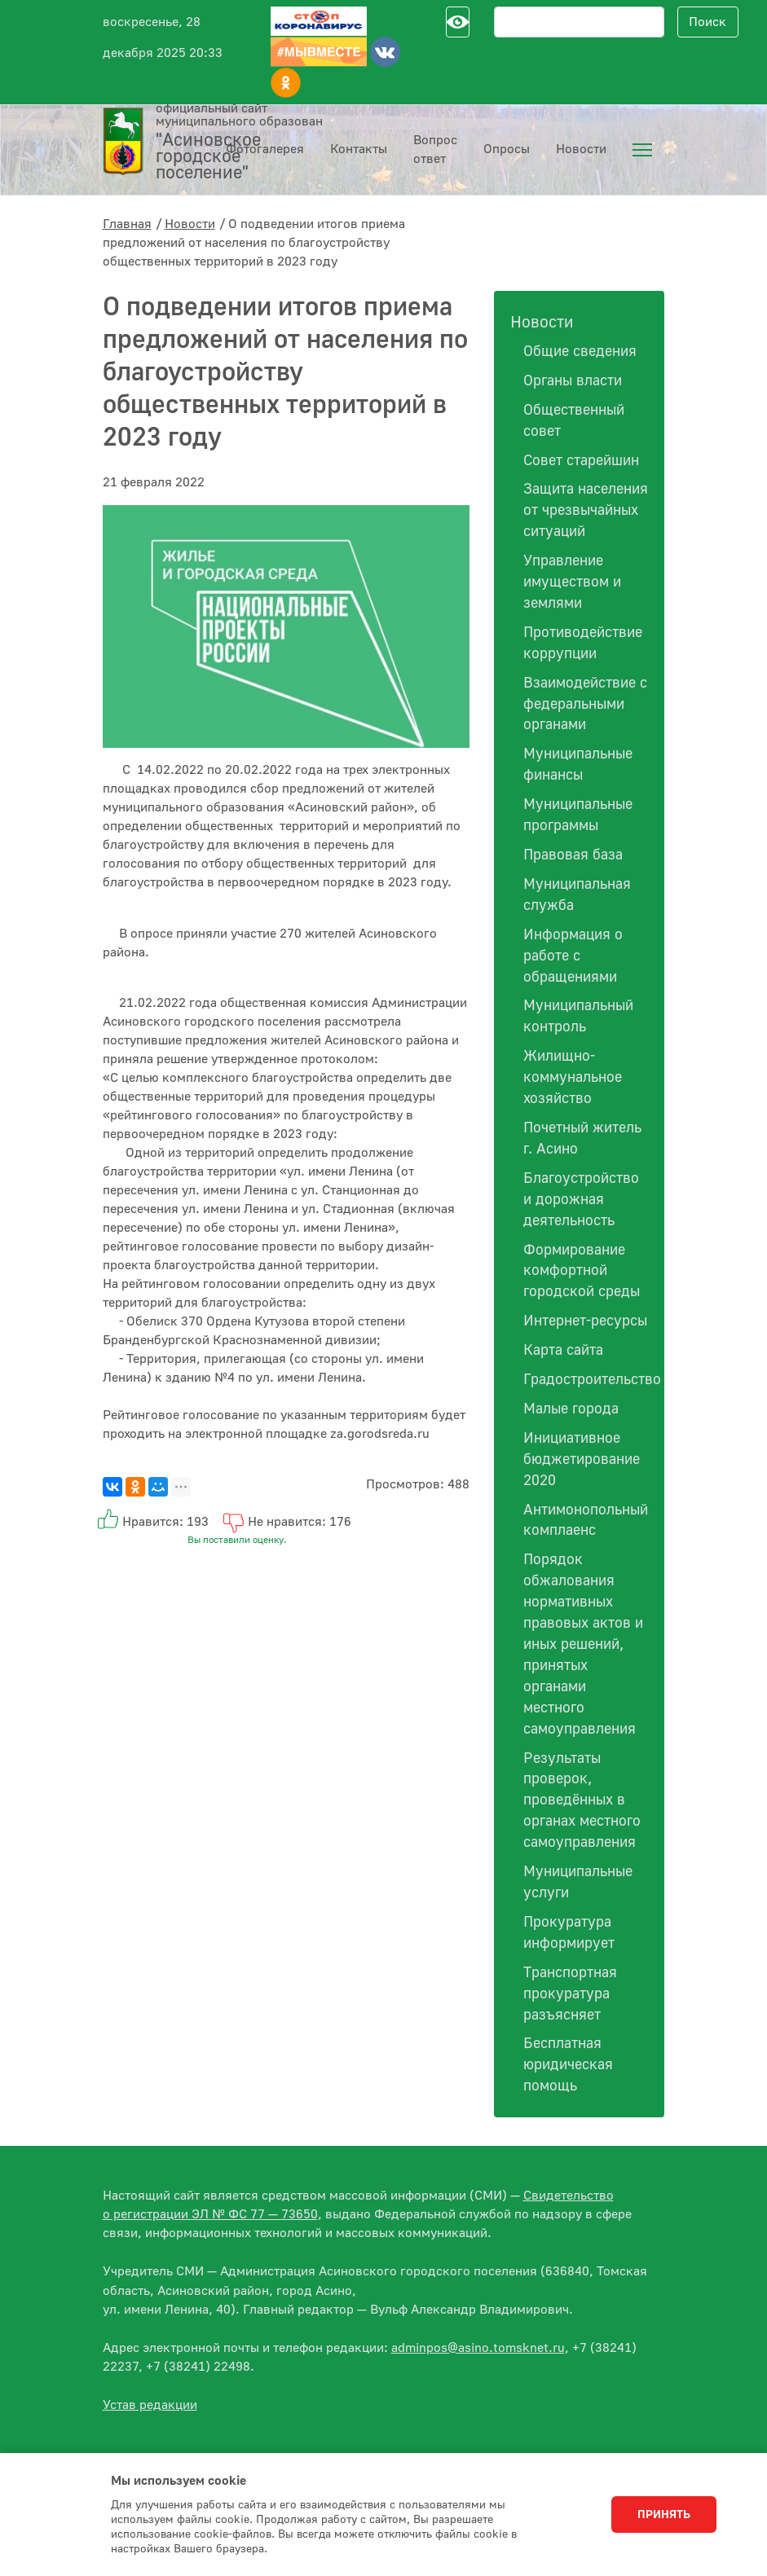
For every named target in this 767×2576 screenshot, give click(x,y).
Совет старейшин (581, 460)
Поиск (707, 22)
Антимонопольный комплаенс (585, 1521)
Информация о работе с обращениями (573, 956)
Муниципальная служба (577, 895)
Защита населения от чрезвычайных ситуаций (585, 510)
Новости (190, 224)
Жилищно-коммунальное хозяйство (572, 1077)
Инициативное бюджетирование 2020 (581, 1459)
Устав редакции (150, 2405)
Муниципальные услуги (578, 1882)
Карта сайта (563, 1350)
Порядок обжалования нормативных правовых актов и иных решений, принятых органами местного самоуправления (583, 1644)
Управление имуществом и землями (572, 582)
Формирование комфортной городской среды (581, 1271)
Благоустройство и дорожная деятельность (581, 1199)
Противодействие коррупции (582, 643)
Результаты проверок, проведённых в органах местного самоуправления (582, 1801)
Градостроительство (586, 1379)
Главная (127, 224)
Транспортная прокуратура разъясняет (570, 1993)
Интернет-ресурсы (585, 1321)
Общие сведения (580, 351)
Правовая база (573, 855)
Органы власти (572, 380)
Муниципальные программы (578, 815)
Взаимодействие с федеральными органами (585, 704)
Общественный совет (573, 421)
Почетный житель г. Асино (582, 1138)
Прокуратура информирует (569, 1933)
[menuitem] (642, 150)
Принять (663, 2515)
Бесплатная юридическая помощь (568, 2064)
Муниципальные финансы (578, 765)
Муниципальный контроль (578, 1016)
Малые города (571, 1409)
